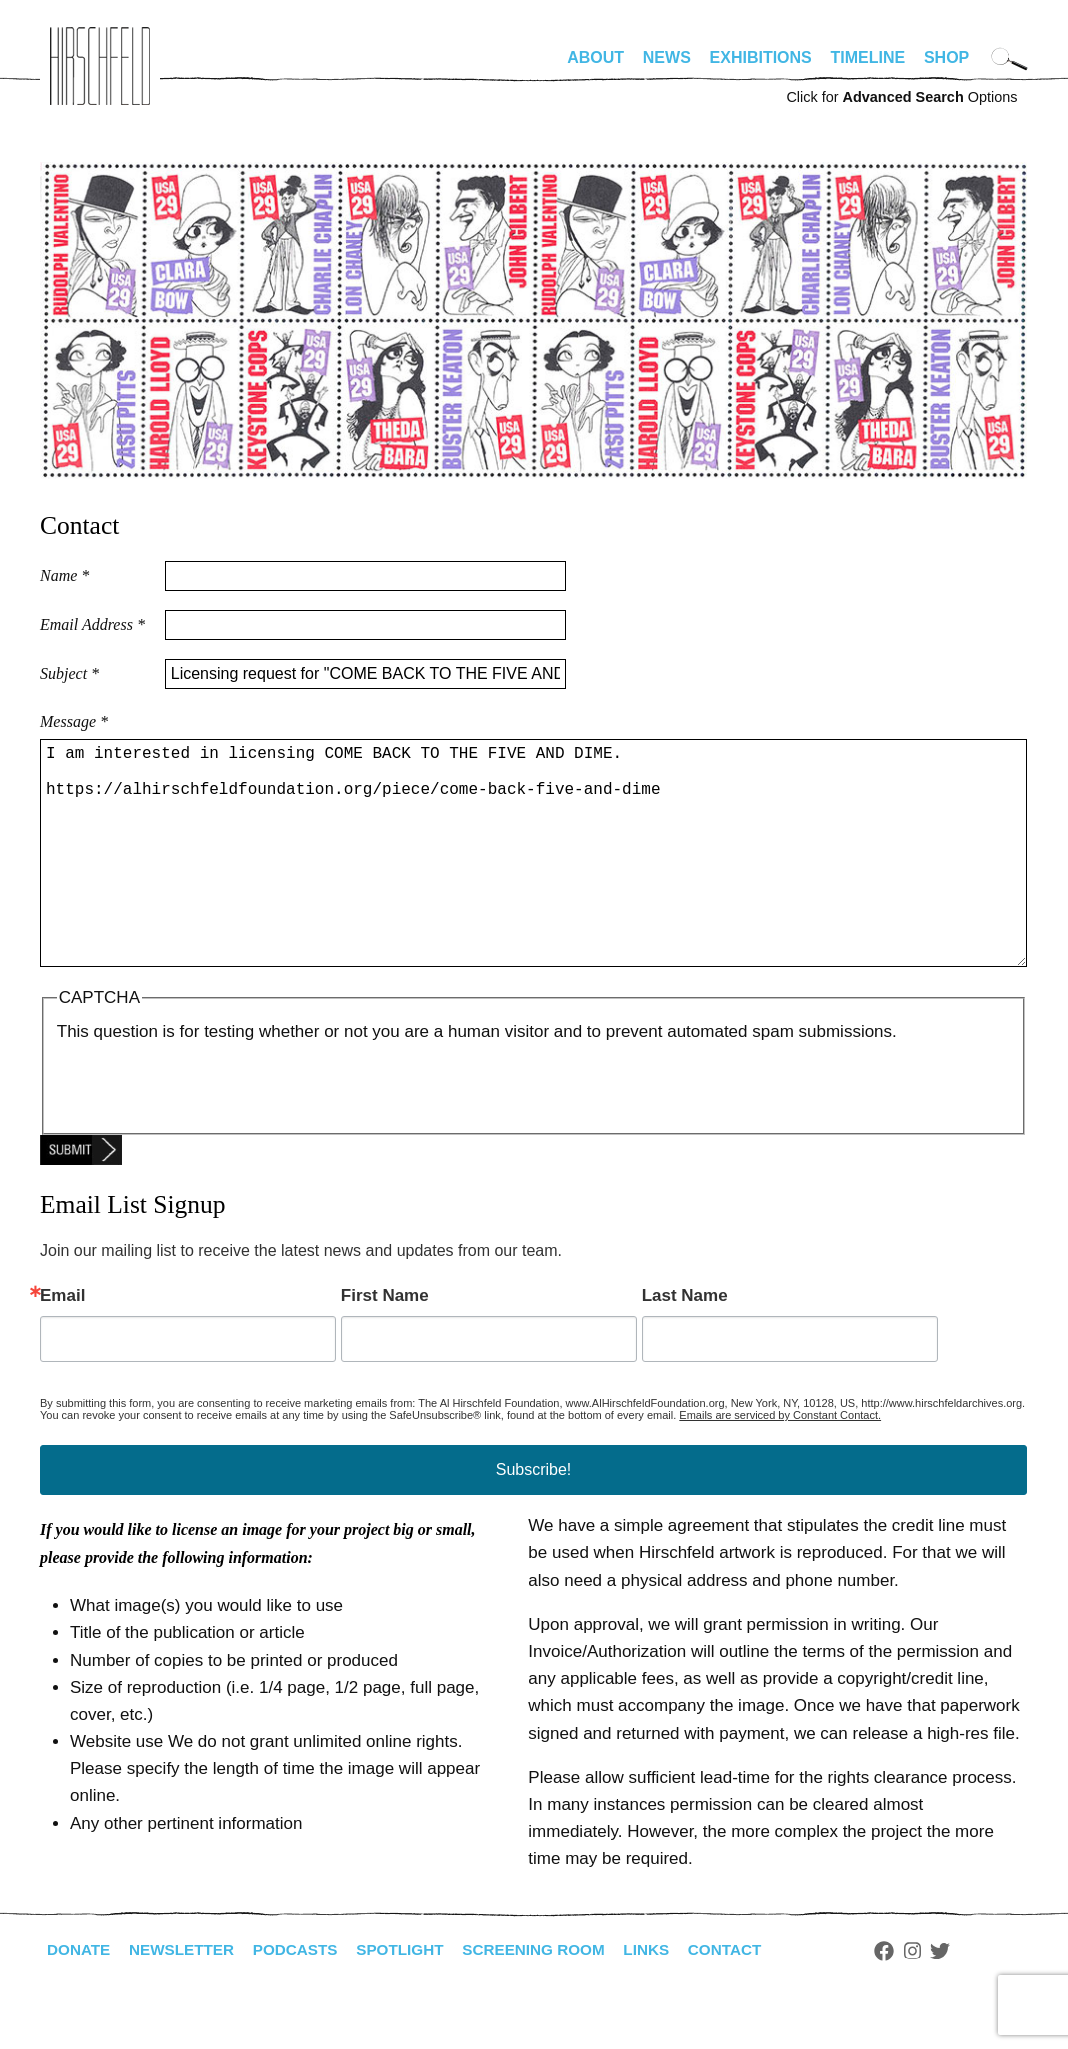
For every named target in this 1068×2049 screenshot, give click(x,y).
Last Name (685, 1343)
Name (64, 575)
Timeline (868, 57)
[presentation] (209, 1132)
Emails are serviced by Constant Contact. (780, 1463)
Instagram (941, 1999)
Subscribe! (534, 1517)
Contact (752, 1997)
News (667, 57)
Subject (69, 673)
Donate (80, 1997)
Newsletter (187, 1997)
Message (74, 721)
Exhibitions (761, 57)
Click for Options (901, 97)
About (595, 57)
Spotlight (415, 1997)
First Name (385, 1343)
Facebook (913, 1999)
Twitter (970, 1999)
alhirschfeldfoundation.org (100, 66)
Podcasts (305, 1997)
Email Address (92, 624)
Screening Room (553, 1997)
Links (671, 1997)
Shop (946, 57)
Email (62, 1343)
